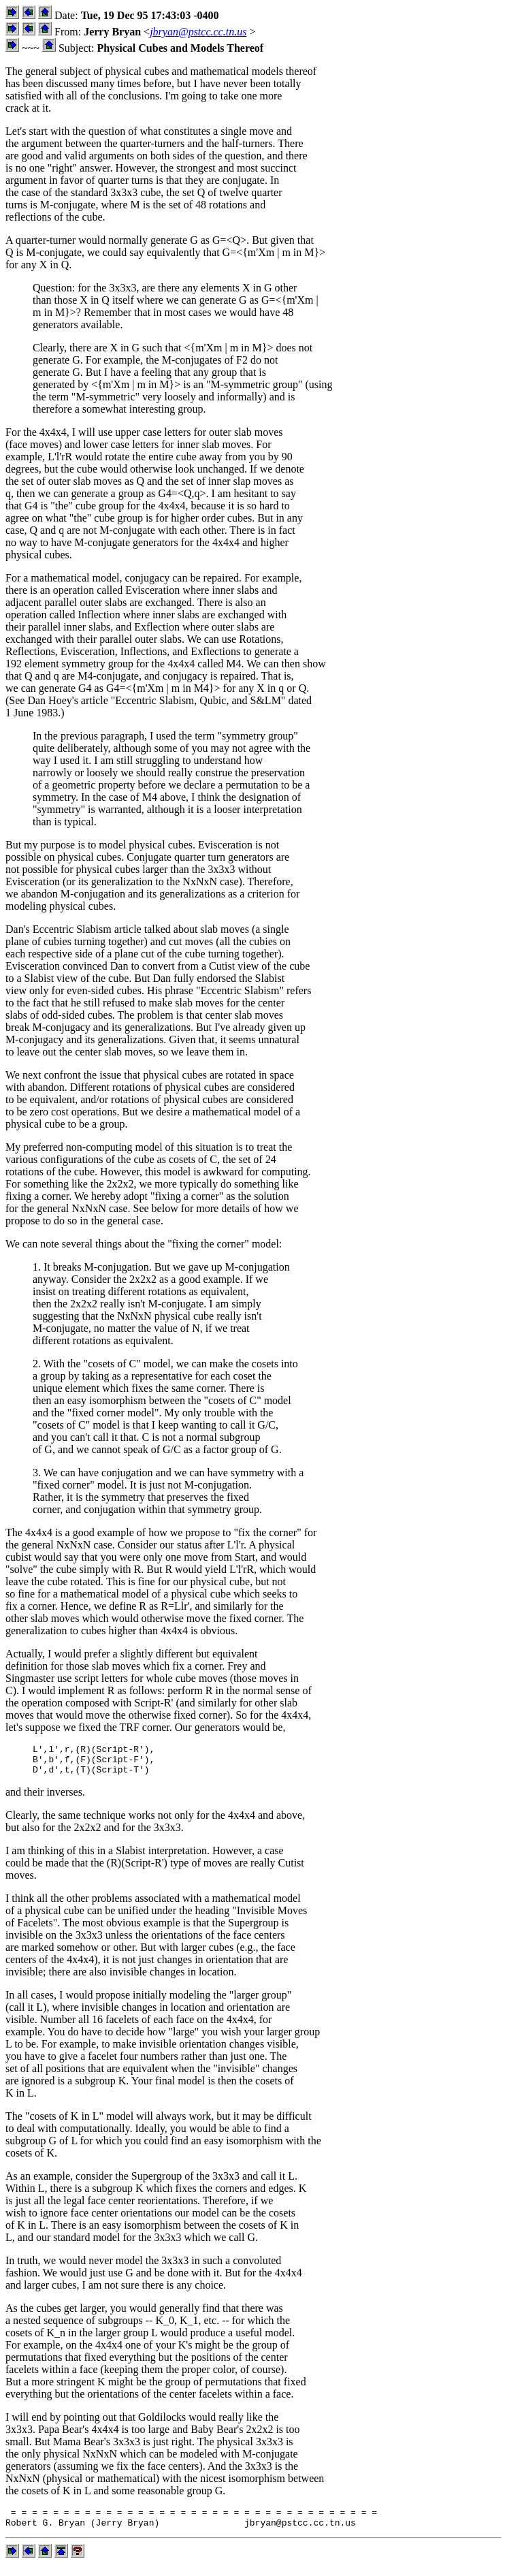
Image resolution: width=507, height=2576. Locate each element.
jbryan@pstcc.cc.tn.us (198, 31)
